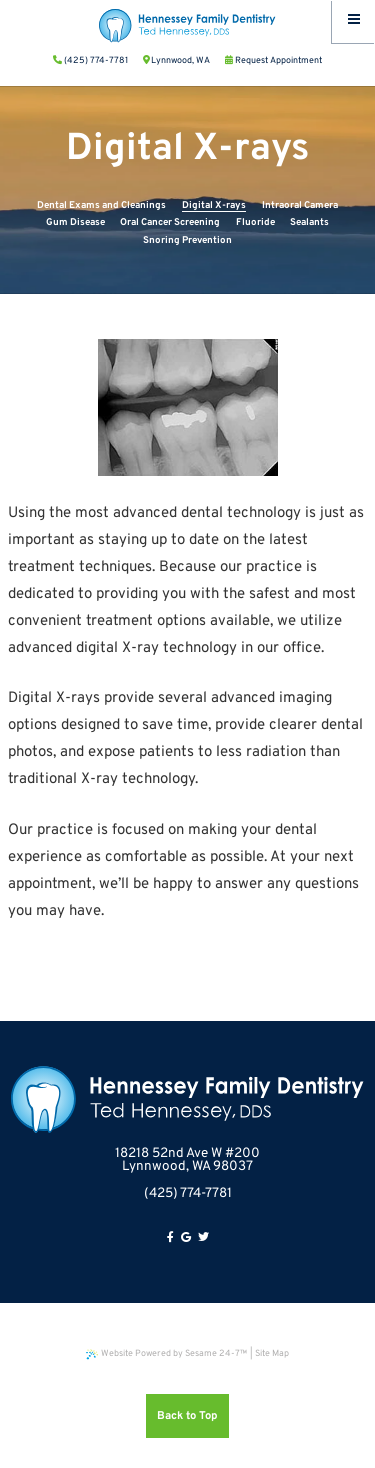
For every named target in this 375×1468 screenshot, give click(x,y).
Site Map (272, 1353)
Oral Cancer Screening (170, 222)
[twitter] (203, 1238)
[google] (186, 1238)
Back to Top (187, 1416)
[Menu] (353, 21)
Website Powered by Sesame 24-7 (167, 1353)
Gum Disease (75, 222)
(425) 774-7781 (188, 1194)
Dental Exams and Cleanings (101, 205)
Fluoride (255, 222)
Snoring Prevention (187, 240)
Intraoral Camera (300, 205)
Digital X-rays (214, 205)
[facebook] (170, 1238)
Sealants (309, 222)
